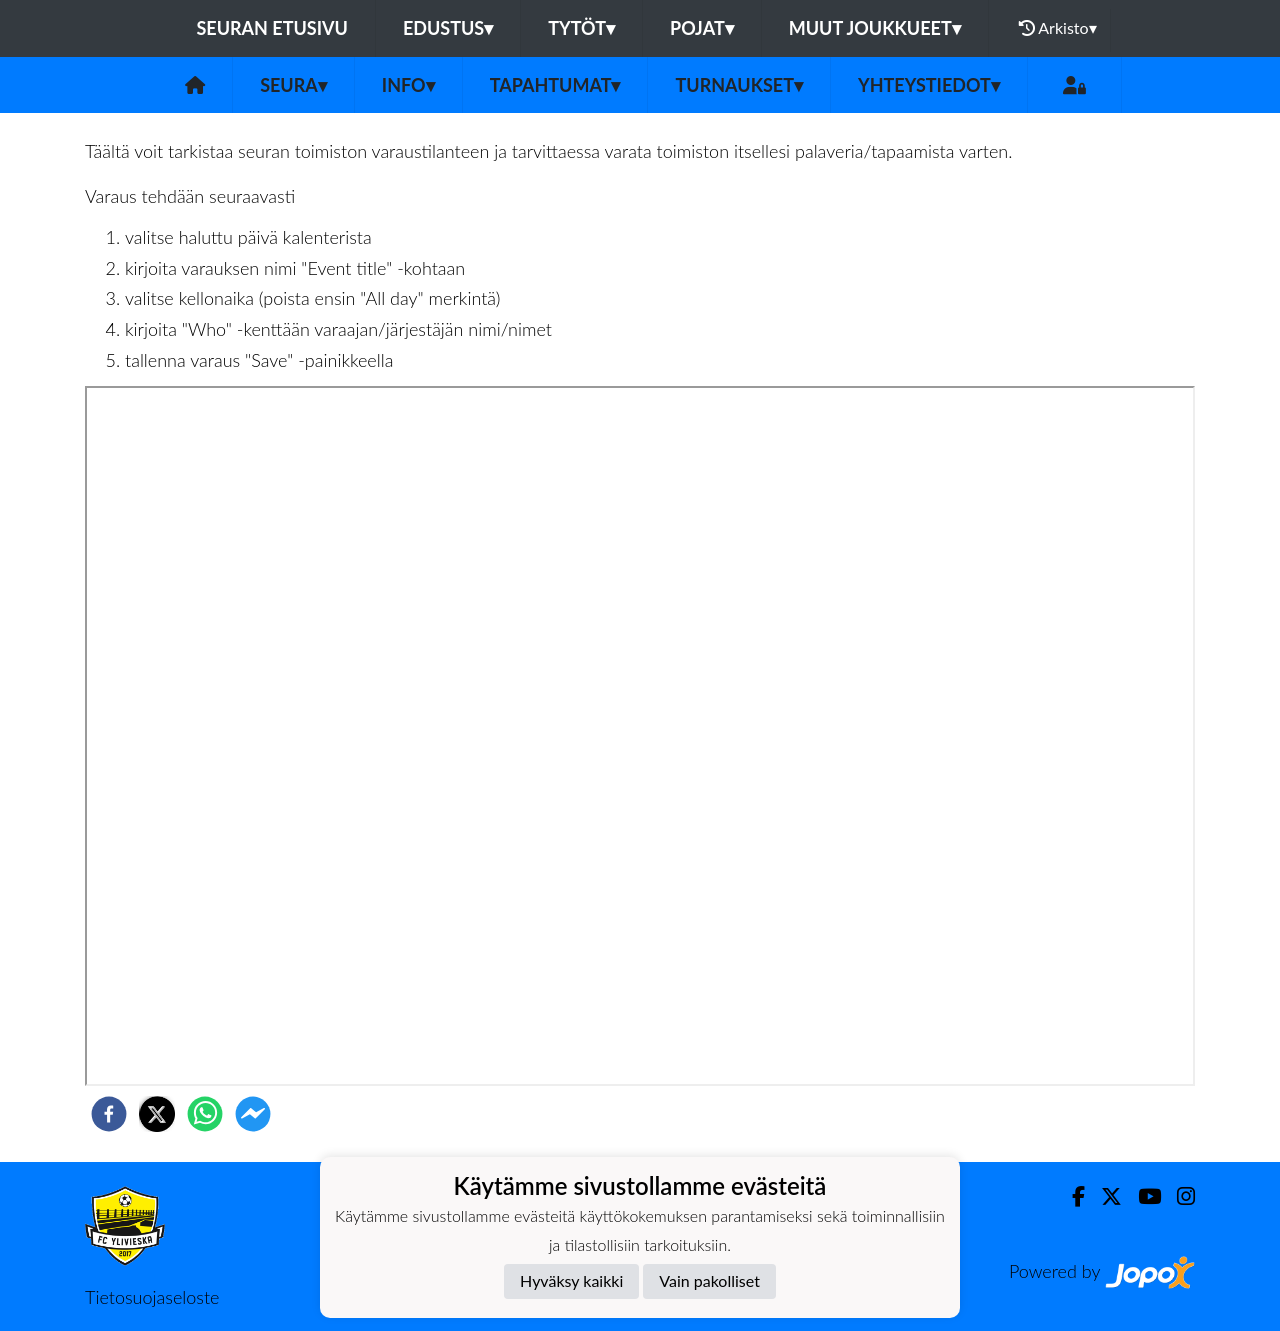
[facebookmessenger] (253, 1114)
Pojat (702, 28)
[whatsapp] (205, 1114)
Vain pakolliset (709, 1280)
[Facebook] (1070, 1196)
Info (408, 85)
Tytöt (581, 28)
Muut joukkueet (875, 28)
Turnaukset (739, 85)
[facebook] (109, 1114)
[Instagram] (1178, 1196)
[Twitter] (1103, 1196)
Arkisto (1058, 28)
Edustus (448, 28)
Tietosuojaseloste (152, 1297)
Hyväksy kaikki (571, 1280)
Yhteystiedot (929, 85)
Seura (293, 85)
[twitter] (157, 1114)
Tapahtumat (555, 85)
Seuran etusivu (272, 28)
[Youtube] (1141, 1196)
